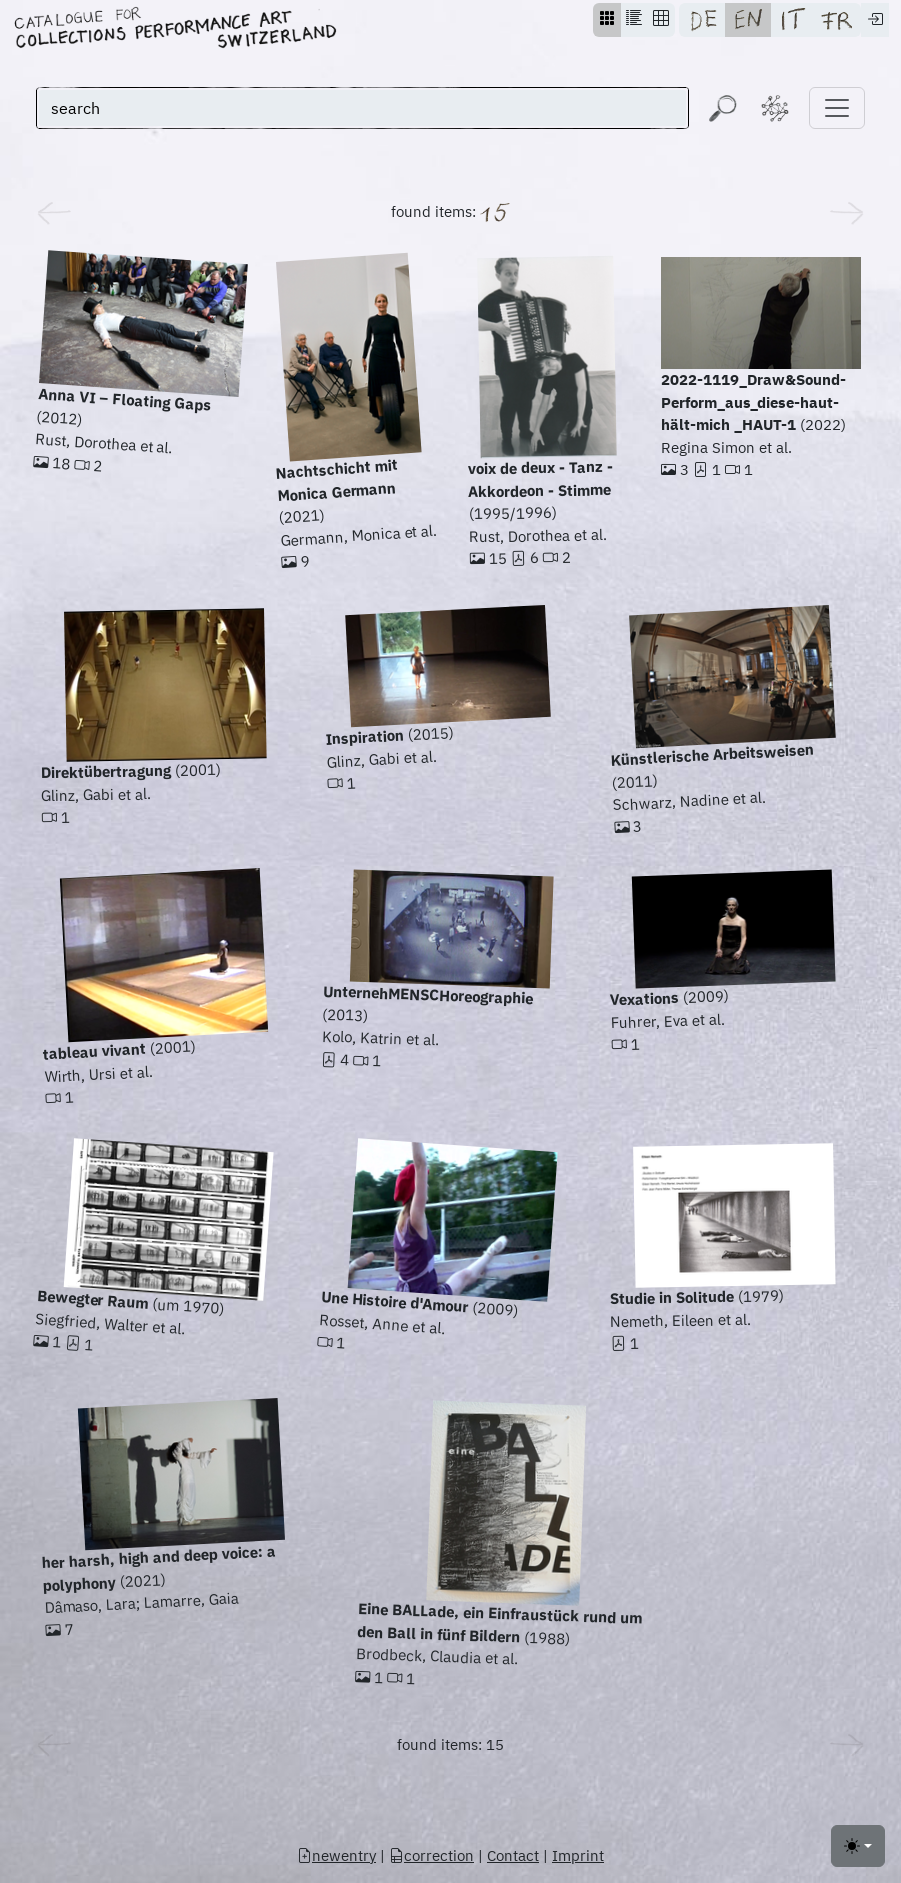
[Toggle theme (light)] (858, 1846)
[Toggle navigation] (837, 108)
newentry (336, 1855)
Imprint (578, 1855)
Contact (513, 1855)
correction (431, 1855)
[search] (362, 108)
